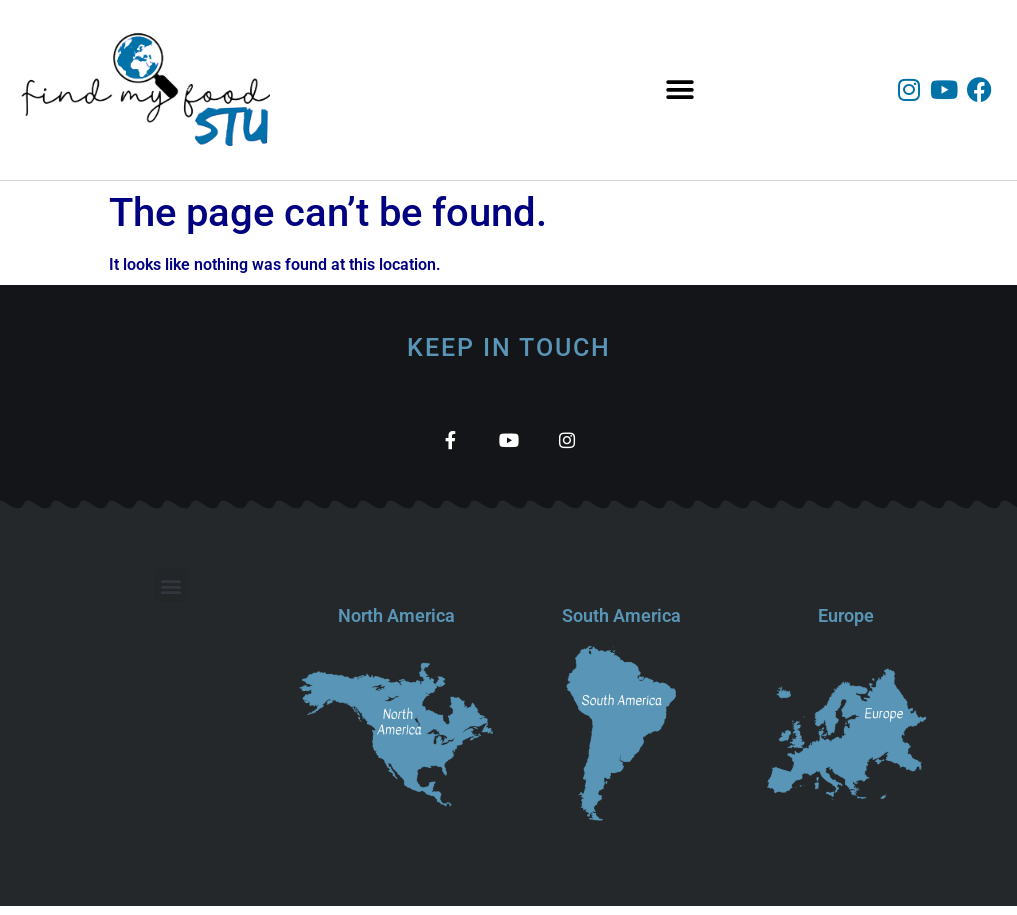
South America (621, 624)
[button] (680, 90)
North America (396, 624)
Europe (846, 624)
